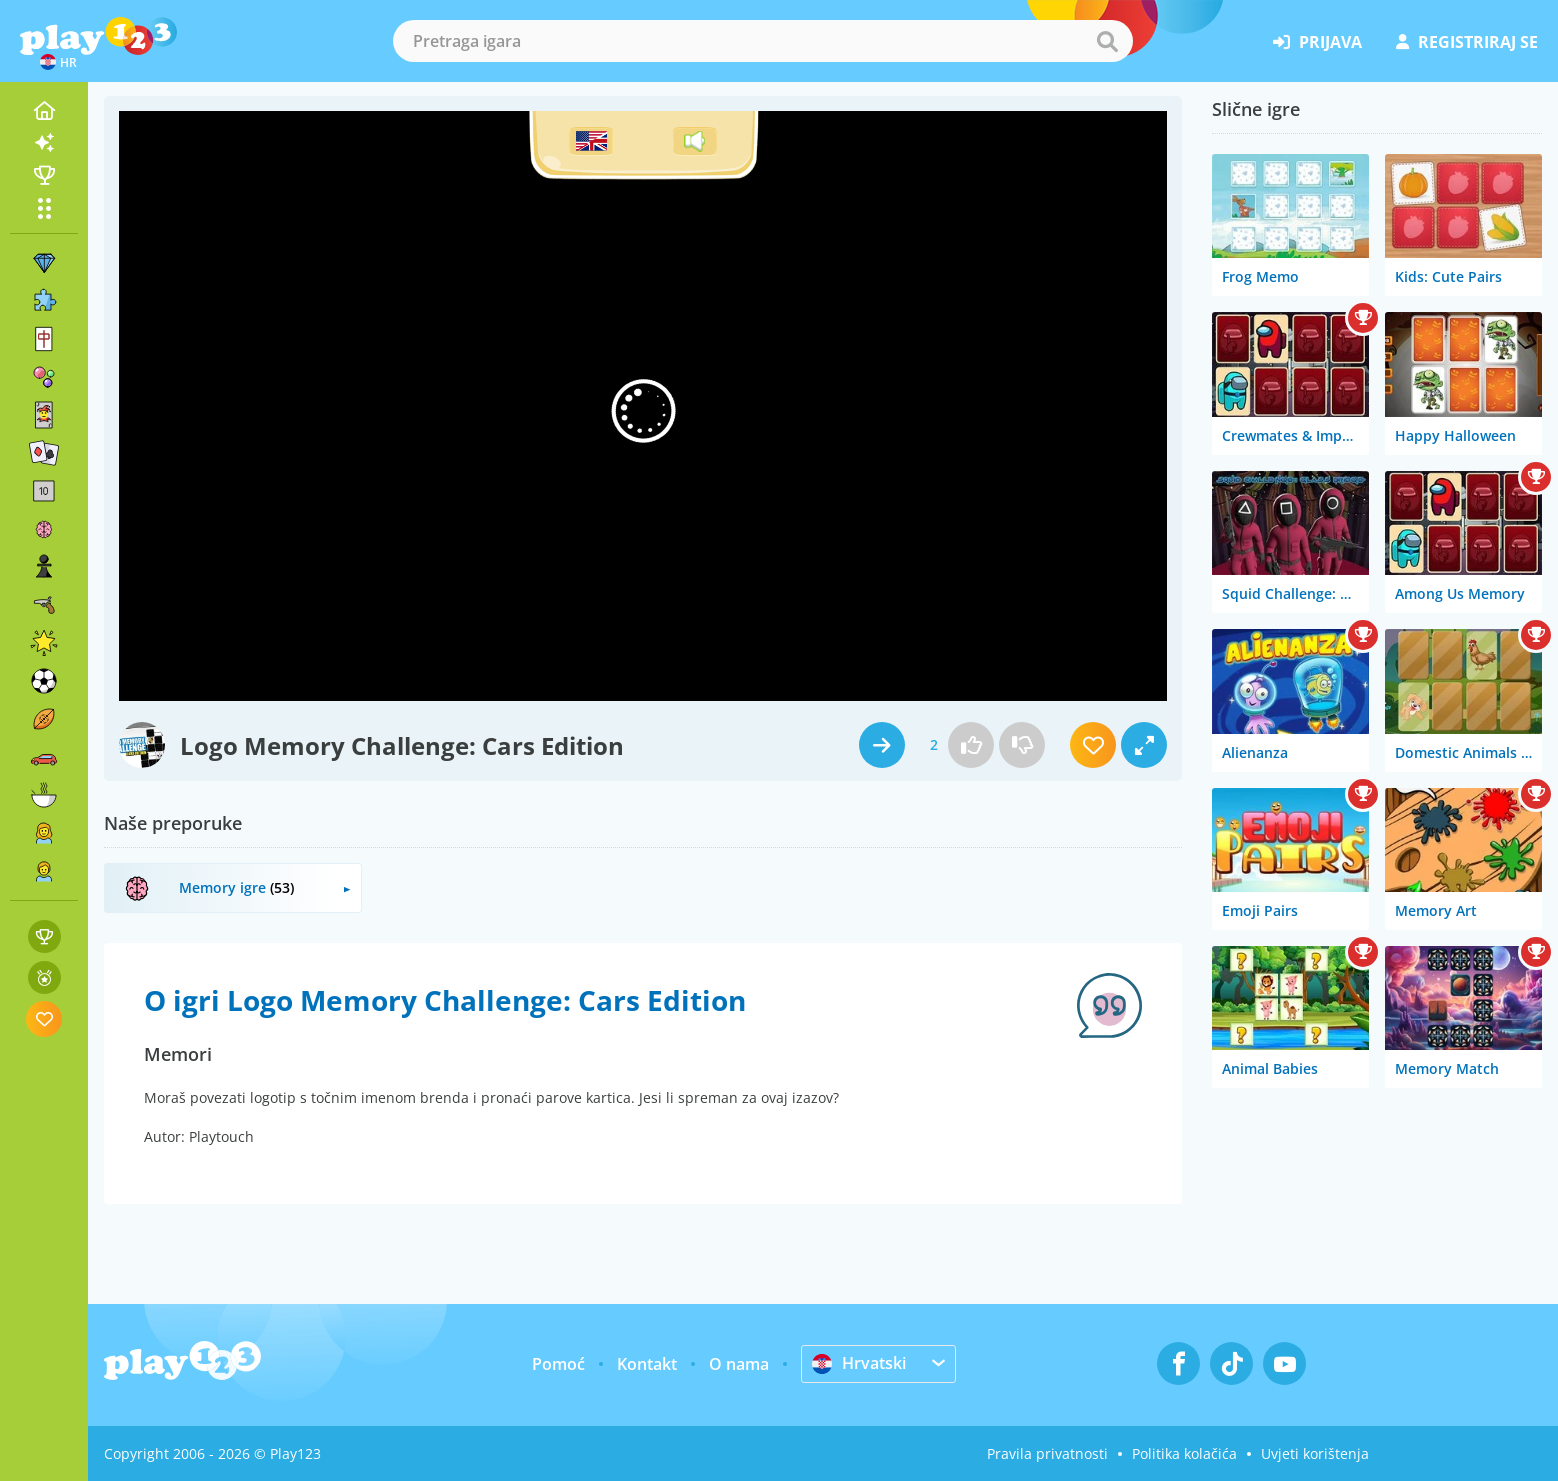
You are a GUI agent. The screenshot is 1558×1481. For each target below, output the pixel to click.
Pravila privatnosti (1047, 1453)
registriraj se (1467, 42)
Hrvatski (859, 1363)
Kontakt (647, 1364)
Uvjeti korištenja (1315, 1453)
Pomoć (558, 1364)
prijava (1317, 42)
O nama (739, 1364)
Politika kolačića (1184, 1453)
